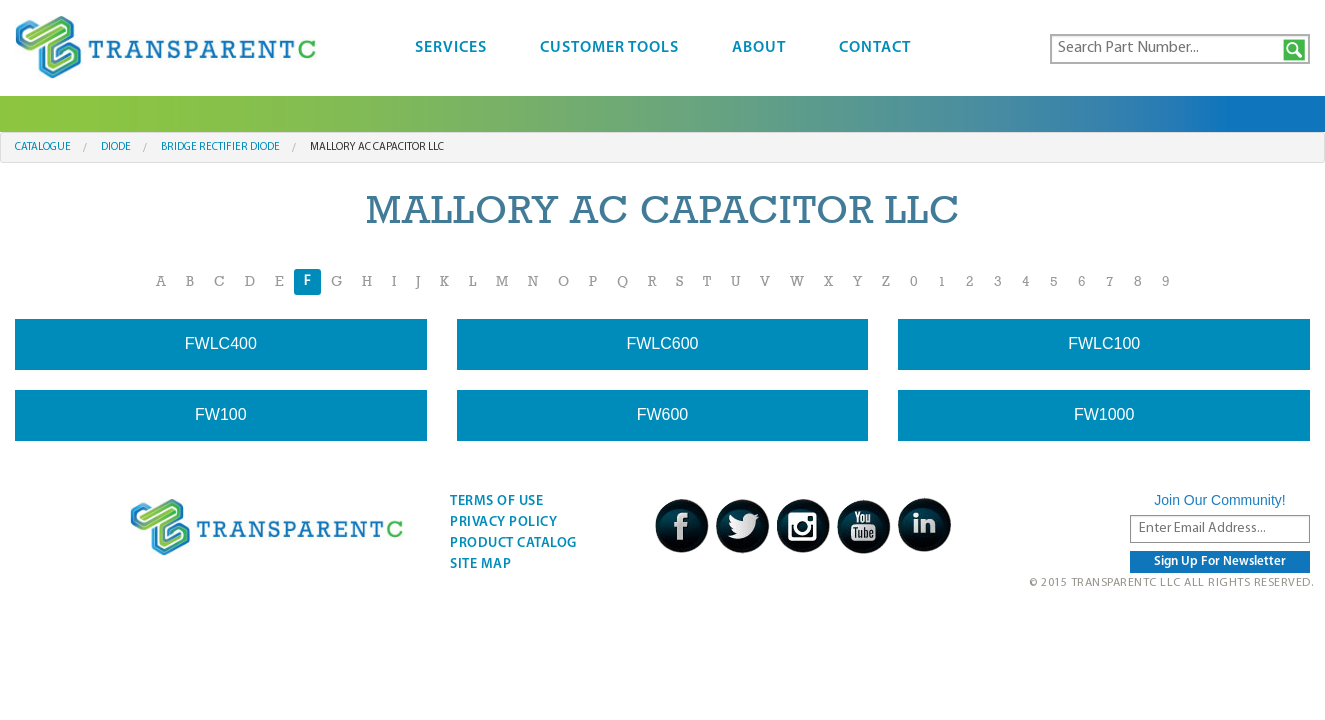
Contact (875, 48)
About (759, 48)
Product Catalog (513, 543)
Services (451, 48)
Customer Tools (609, 48)
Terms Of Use (496, 501)
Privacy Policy (503, 522)
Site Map (480, 564)
